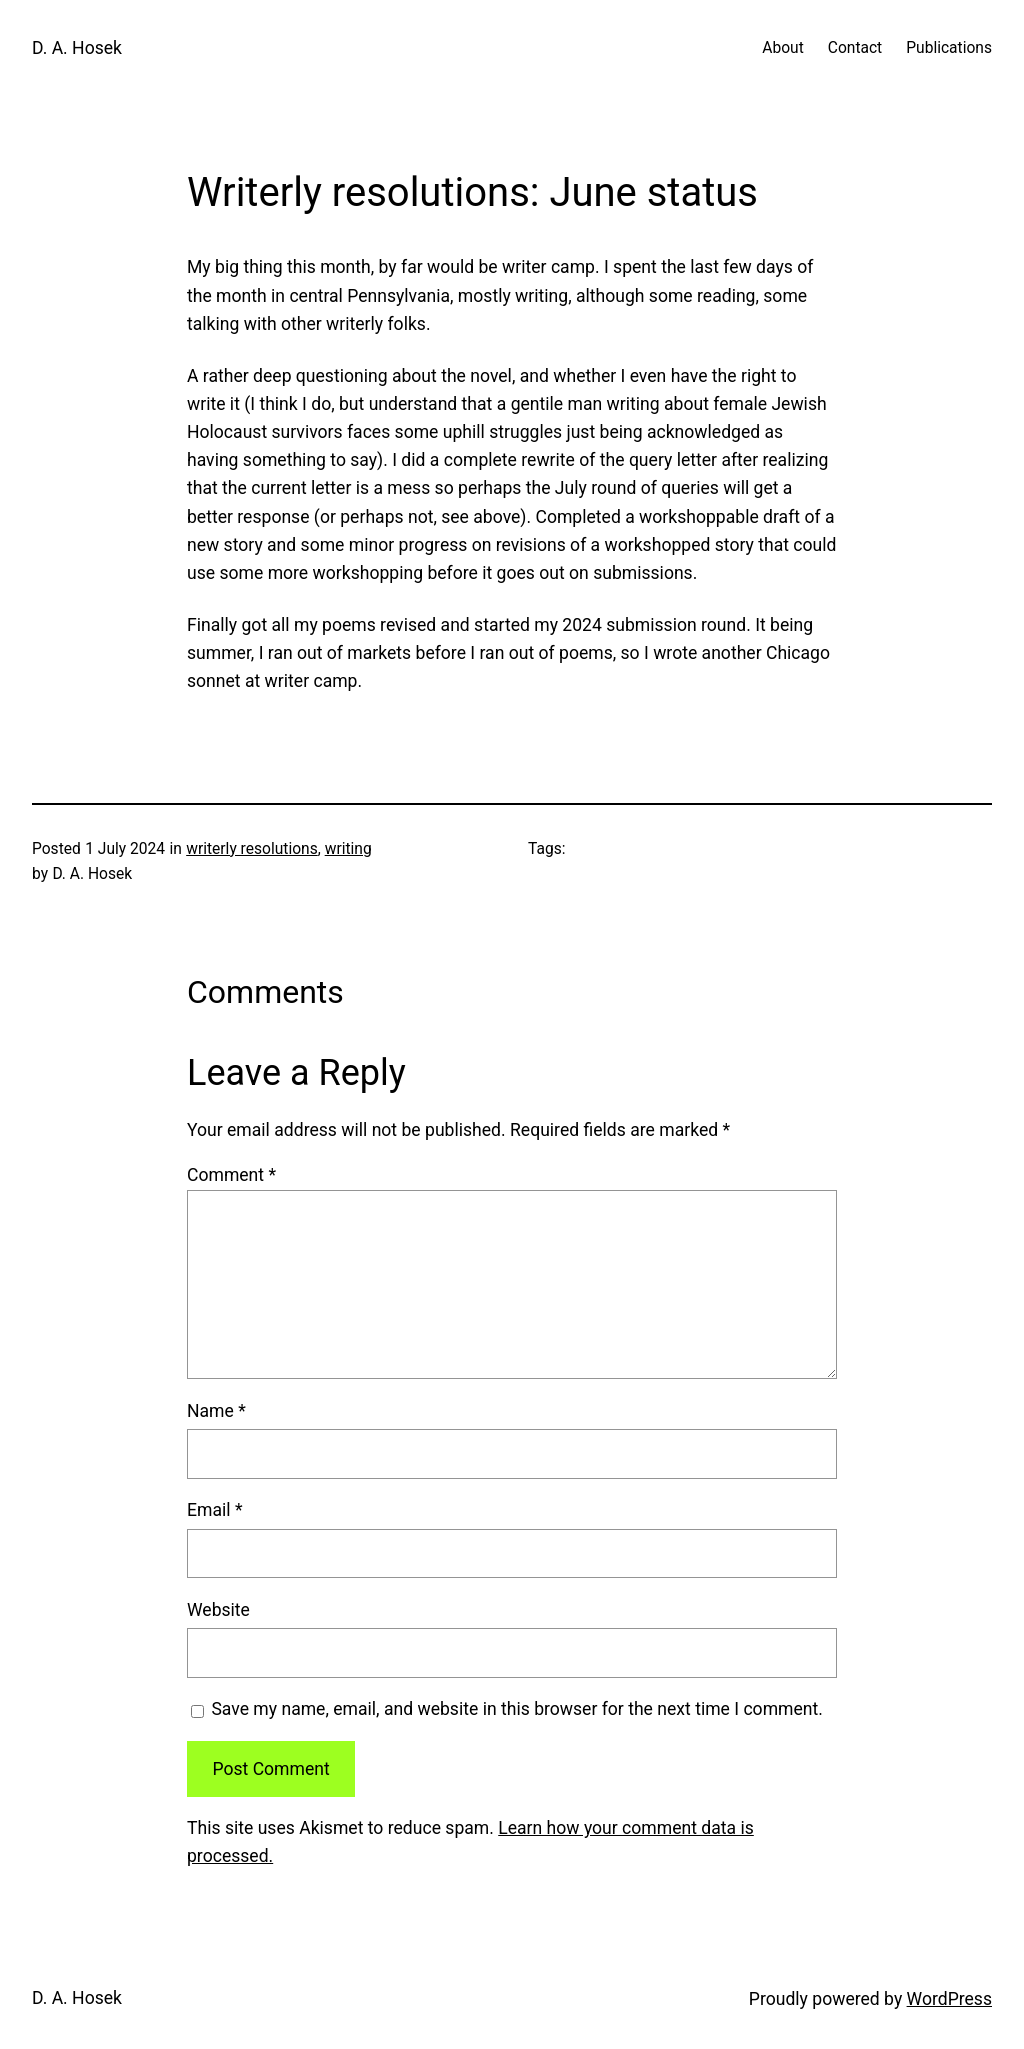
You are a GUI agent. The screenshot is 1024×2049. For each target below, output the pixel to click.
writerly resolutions (252, 849)
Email (214, 1510)
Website (218, 1610)
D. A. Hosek (77, 48)
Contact (855, 48)
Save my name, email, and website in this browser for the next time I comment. (517, 1709)
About (782, 48)
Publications (949, 48)
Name (216, 1411)
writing (348, 849)
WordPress (949, 1999)
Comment (231, 1175)
